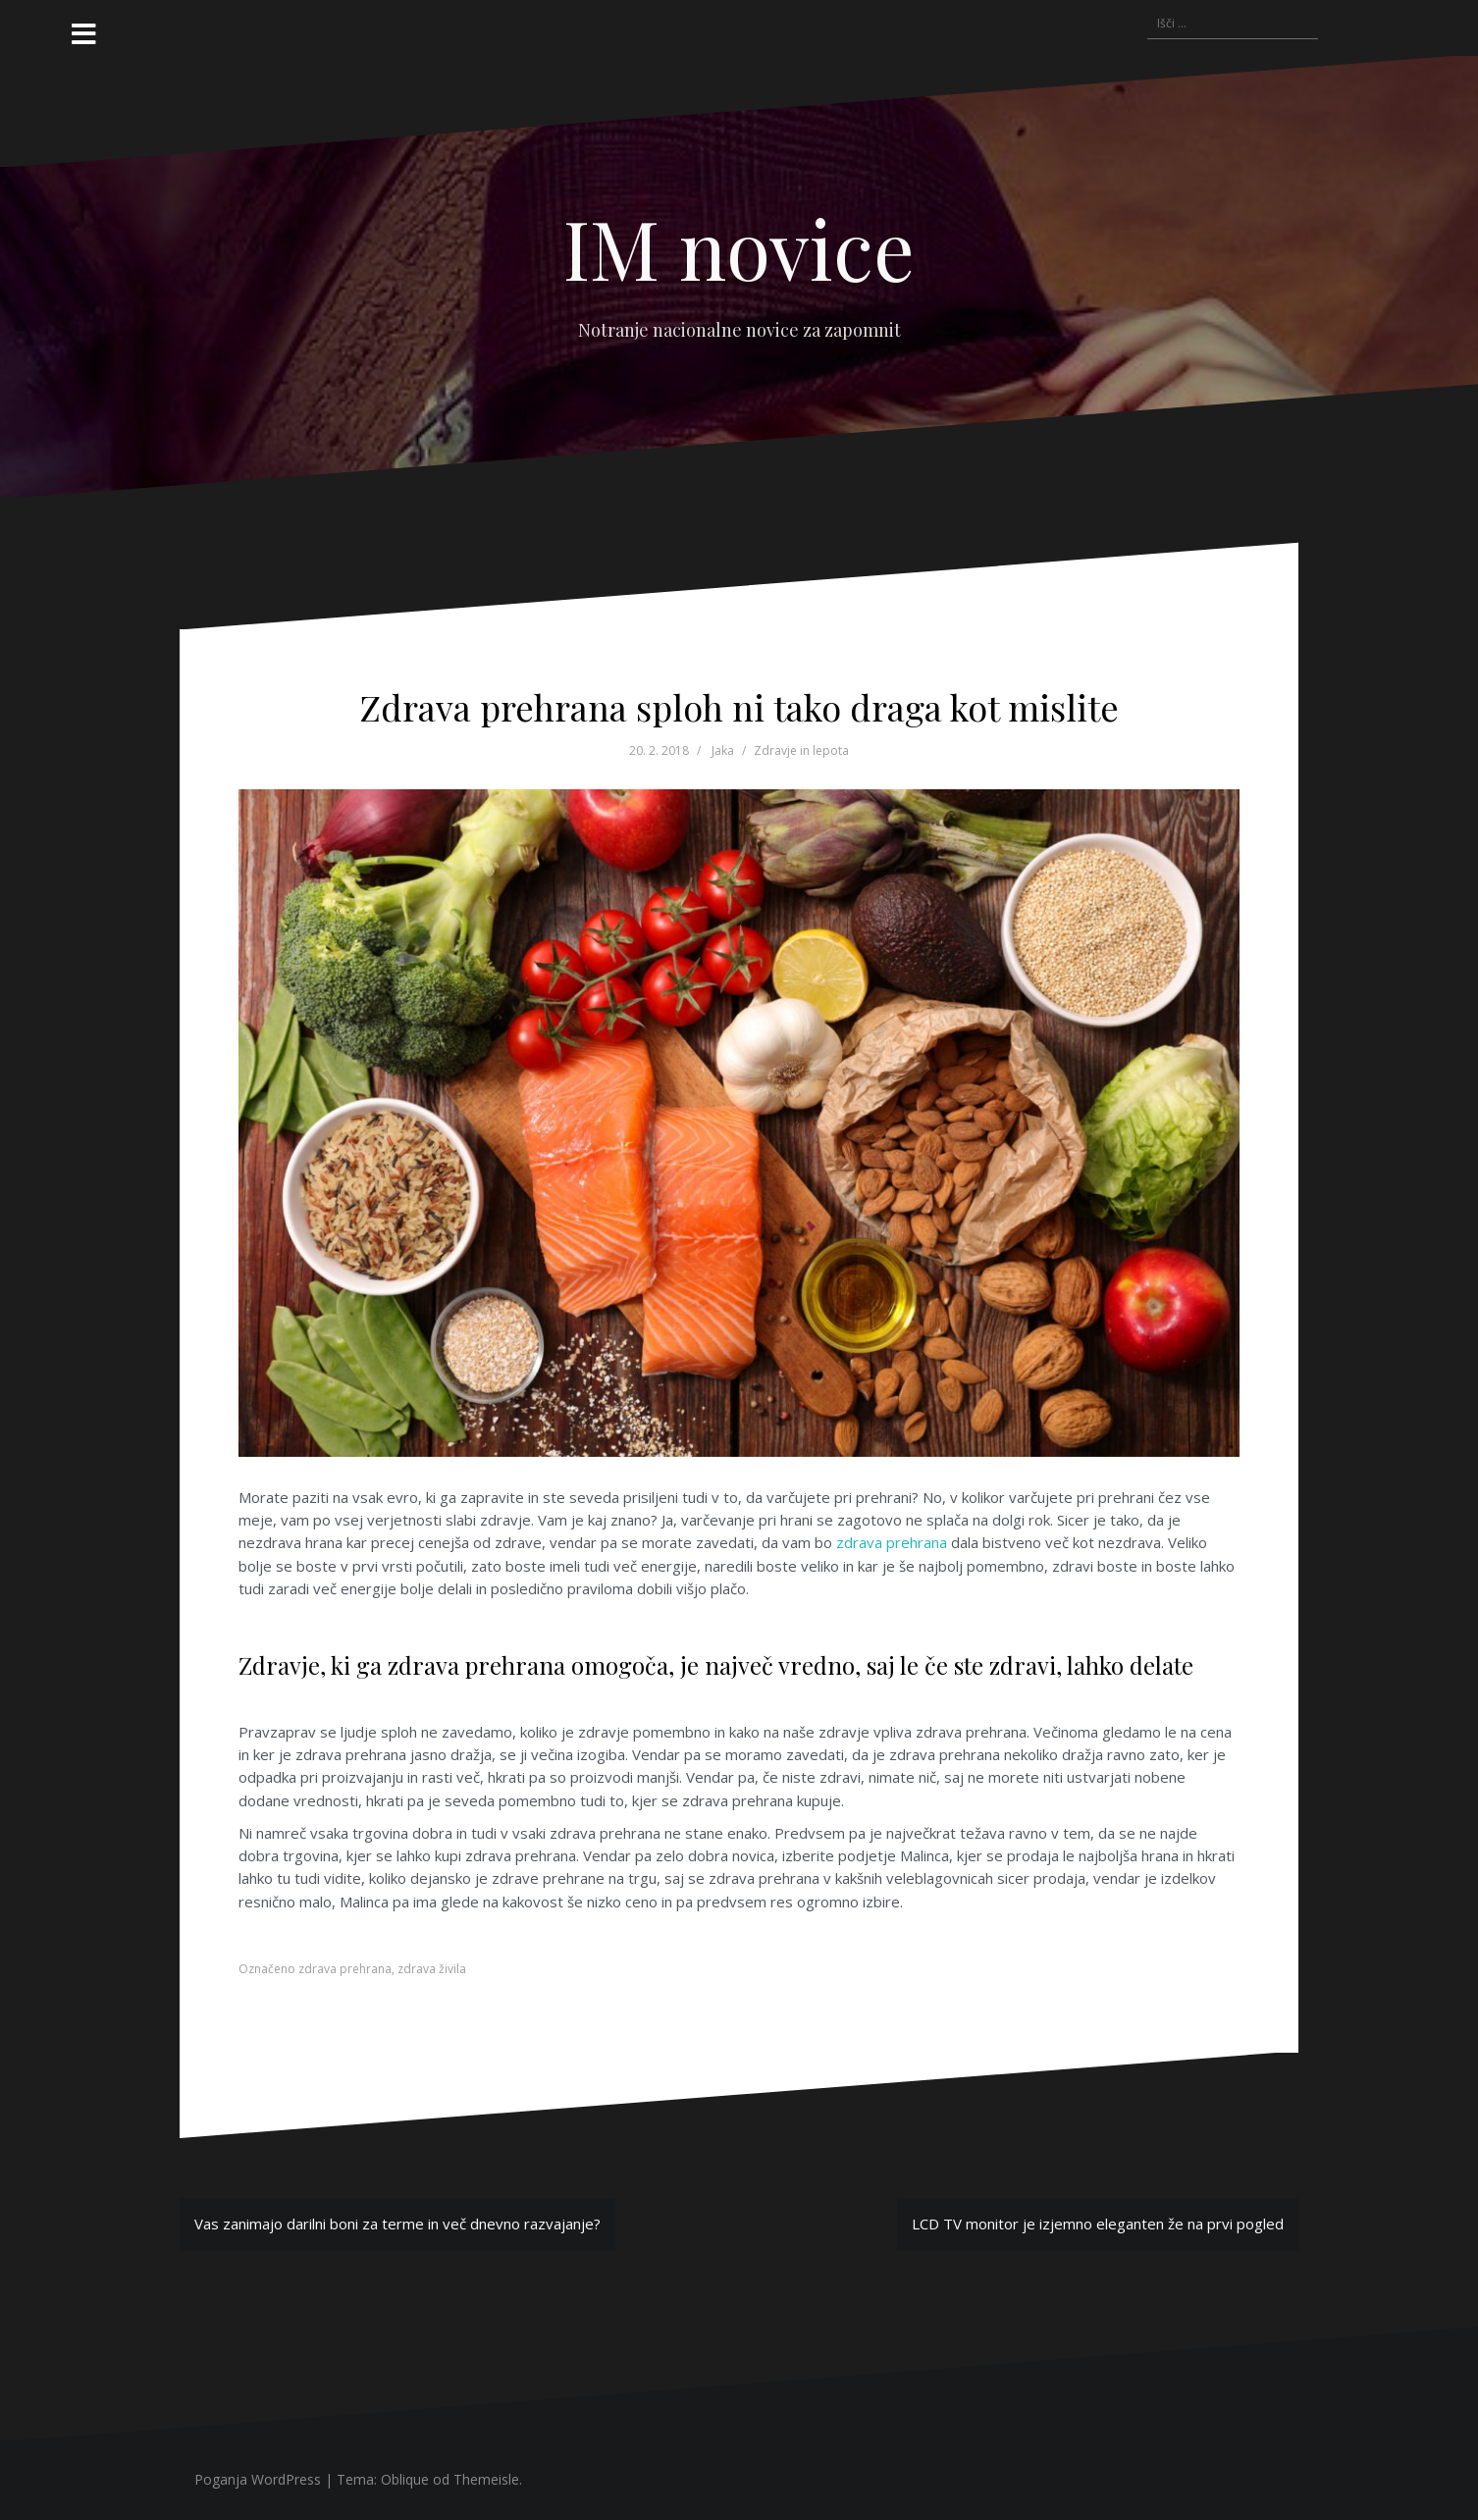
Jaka (723, 750)
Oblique (405, 2479)
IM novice (739, 247)
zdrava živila (431, 1968)
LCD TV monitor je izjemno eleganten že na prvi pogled (1098, 2223)
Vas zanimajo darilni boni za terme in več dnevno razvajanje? (397, 2223)
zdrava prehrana (891, 1542)
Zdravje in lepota (801, 750)
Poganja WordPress (257, 2479)
